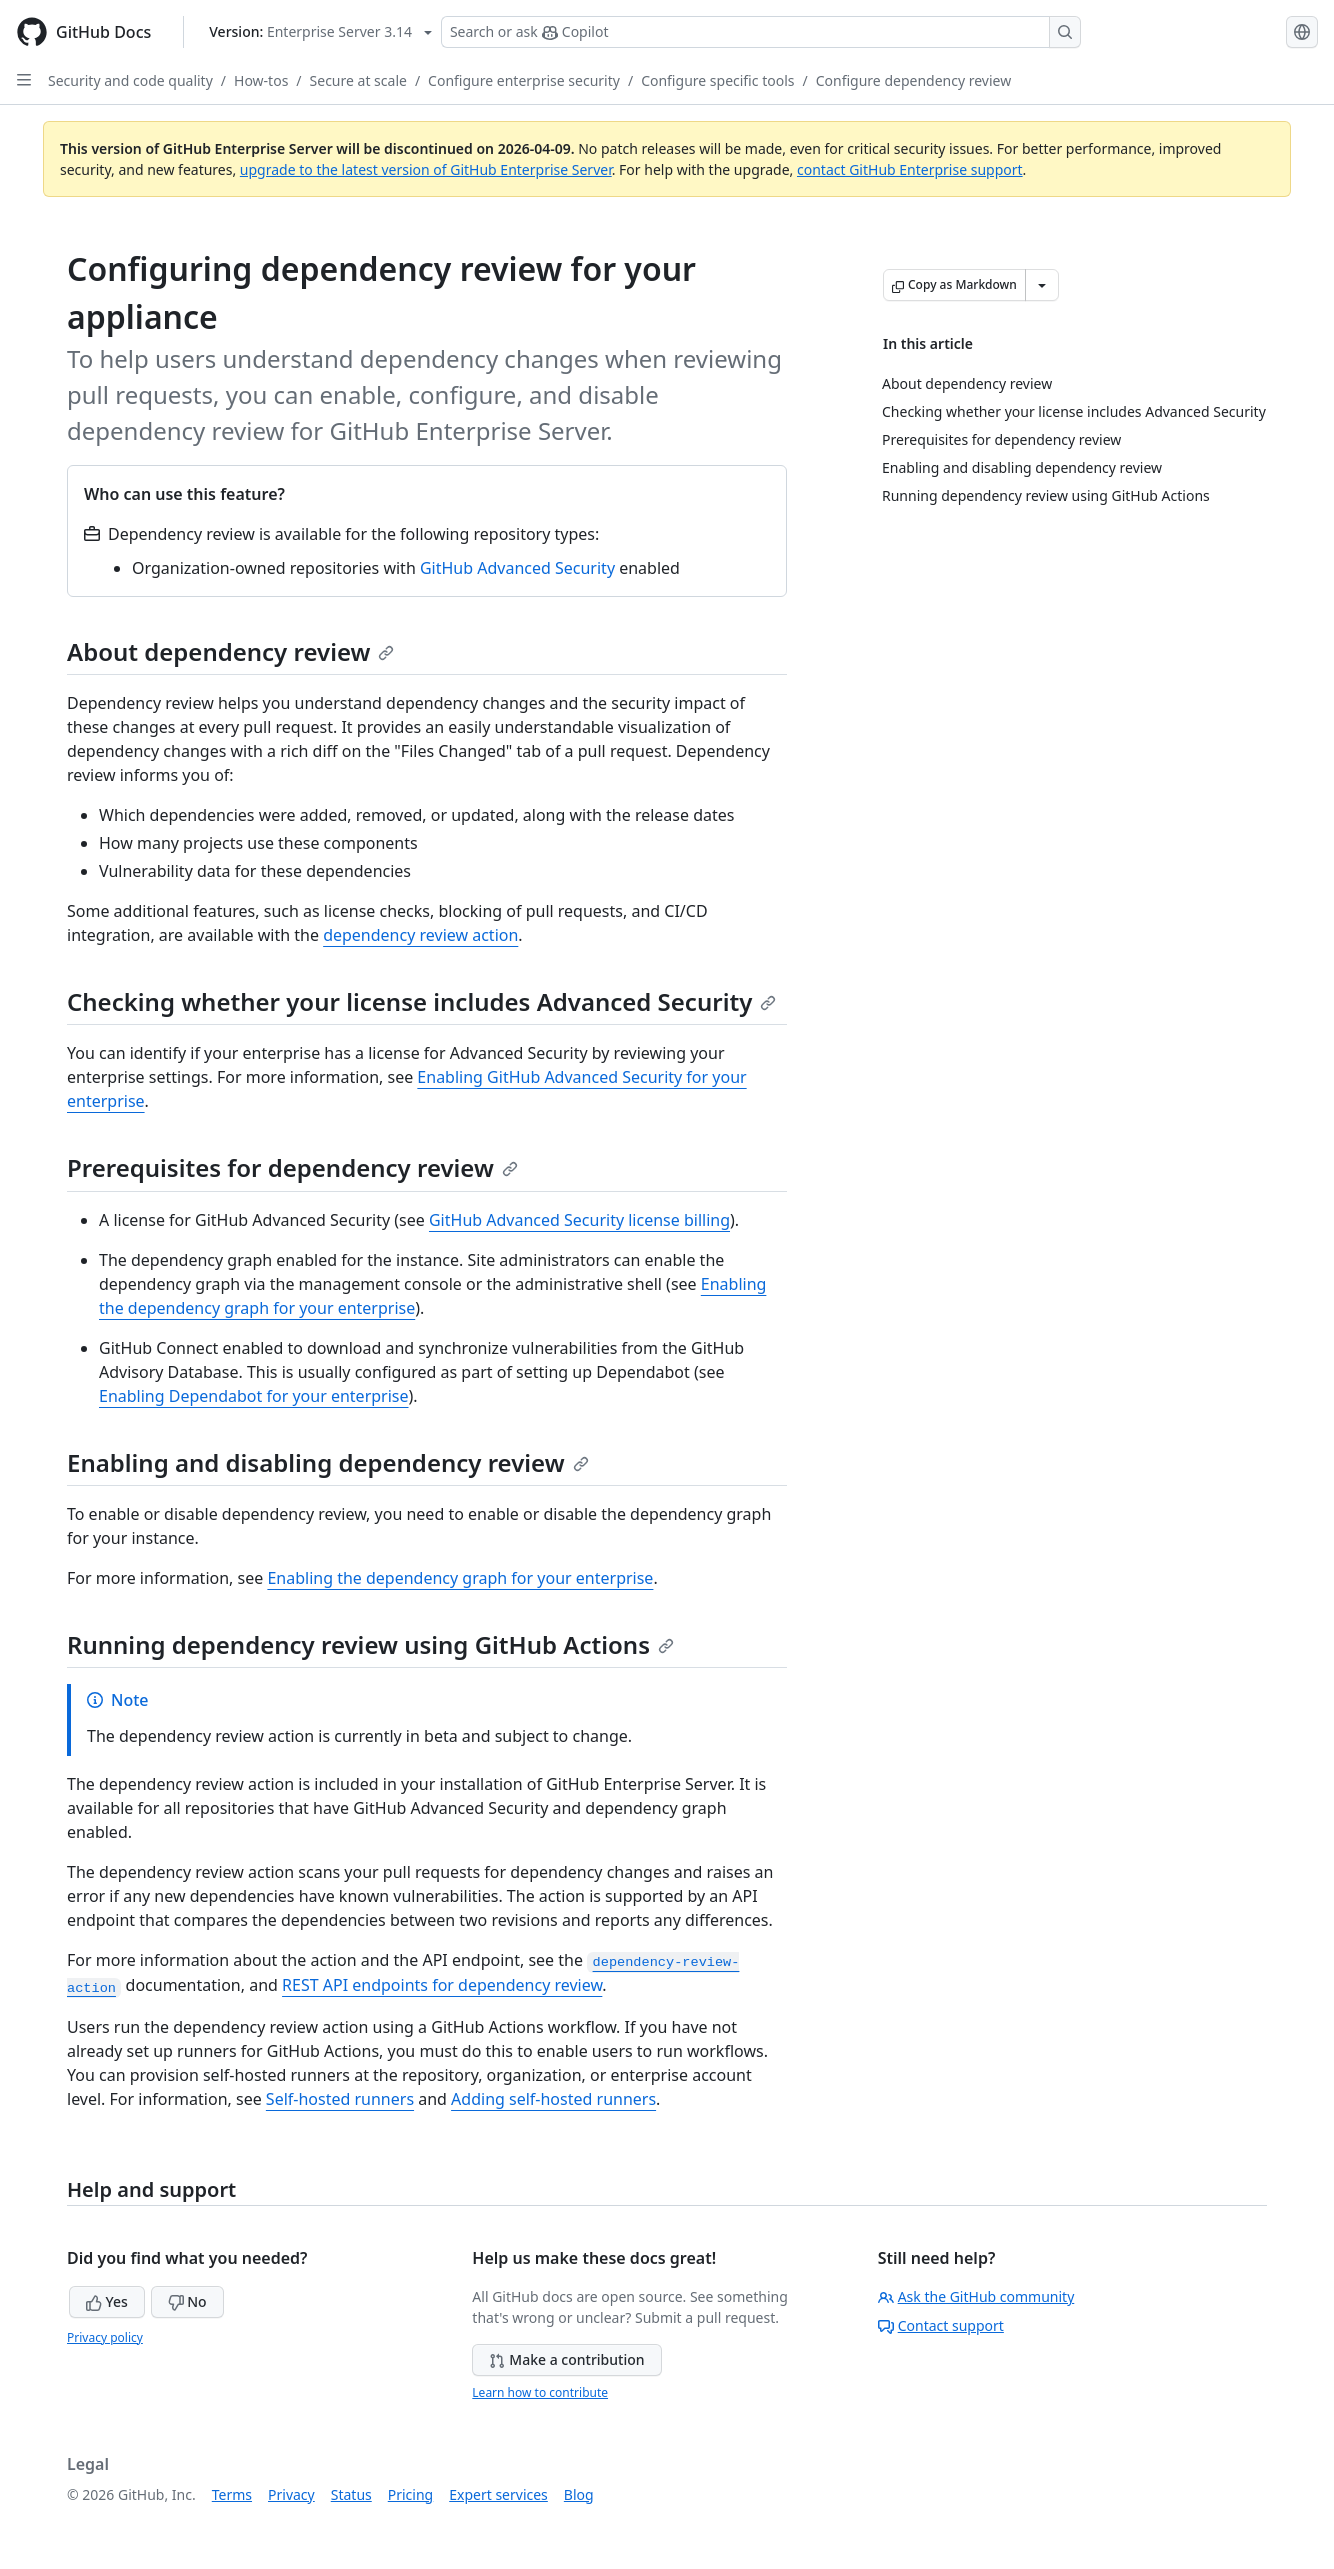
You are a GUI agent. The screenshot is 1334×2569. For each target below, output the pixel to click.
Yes (107, 2301)
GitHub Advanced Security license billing (579, 1220)
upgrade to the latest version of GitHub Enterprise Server (426, 169)
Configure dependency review (913, 80)
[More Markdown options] (1042, 285)
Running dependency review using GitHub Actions (370, 1644)
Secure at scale (358, 80)
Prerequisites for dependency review (292, 1167)
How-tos (261, 80)
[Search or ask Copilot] (761, 32)
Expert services (498, 2494)
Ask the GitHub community (976, 2296)
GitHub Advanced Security (517, 568)
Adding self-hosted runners (553, 2099)
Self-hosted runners (340, 2099)
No (187, 2301)
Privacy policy (105, 2337)
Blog (579, 2494)
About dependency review (230, 651)
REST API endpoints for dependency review (442, 1985)
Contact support (941, 2325)
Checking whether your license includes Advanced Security (421, 1001)
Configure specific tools (717, 80)
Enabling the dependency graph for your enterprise (460, 1578)
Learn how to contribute (540, 2392)
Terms (232, 2494)
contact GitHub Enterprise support (910, 169)
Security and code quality (130, 80)
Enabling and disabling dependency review (328, 1462)
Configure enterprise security (524, 80)
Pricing (410, 2494)
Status (351, 2494)
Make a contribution (566, 2359)
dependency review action (420, 935)
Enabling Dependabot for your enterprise (254, 1396)
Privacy (291, 2494)
